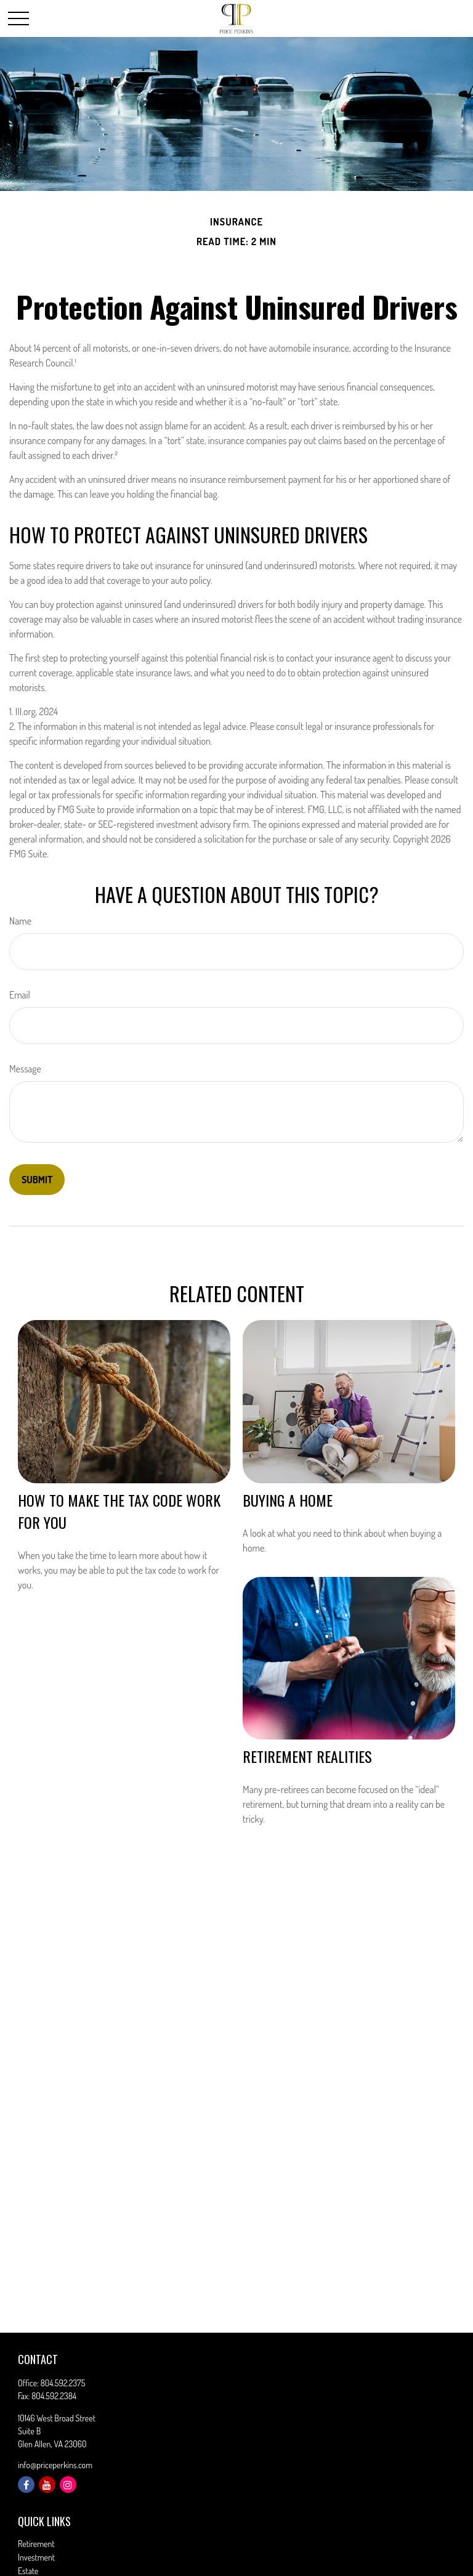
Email (19, 995)
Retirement (36, 2543)
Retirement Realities (307, 1756)
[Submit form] (37, 1179)
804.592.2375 (63, 2383)
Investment (36, 2557)
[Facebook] (26, 2484)
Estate (28, 2571)
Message (25, 1069)
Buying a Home (288, 1500)
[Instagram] (68, 2484)
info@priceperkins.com (55, 2465)
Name (20, 921)
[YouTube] (47, 2484)
